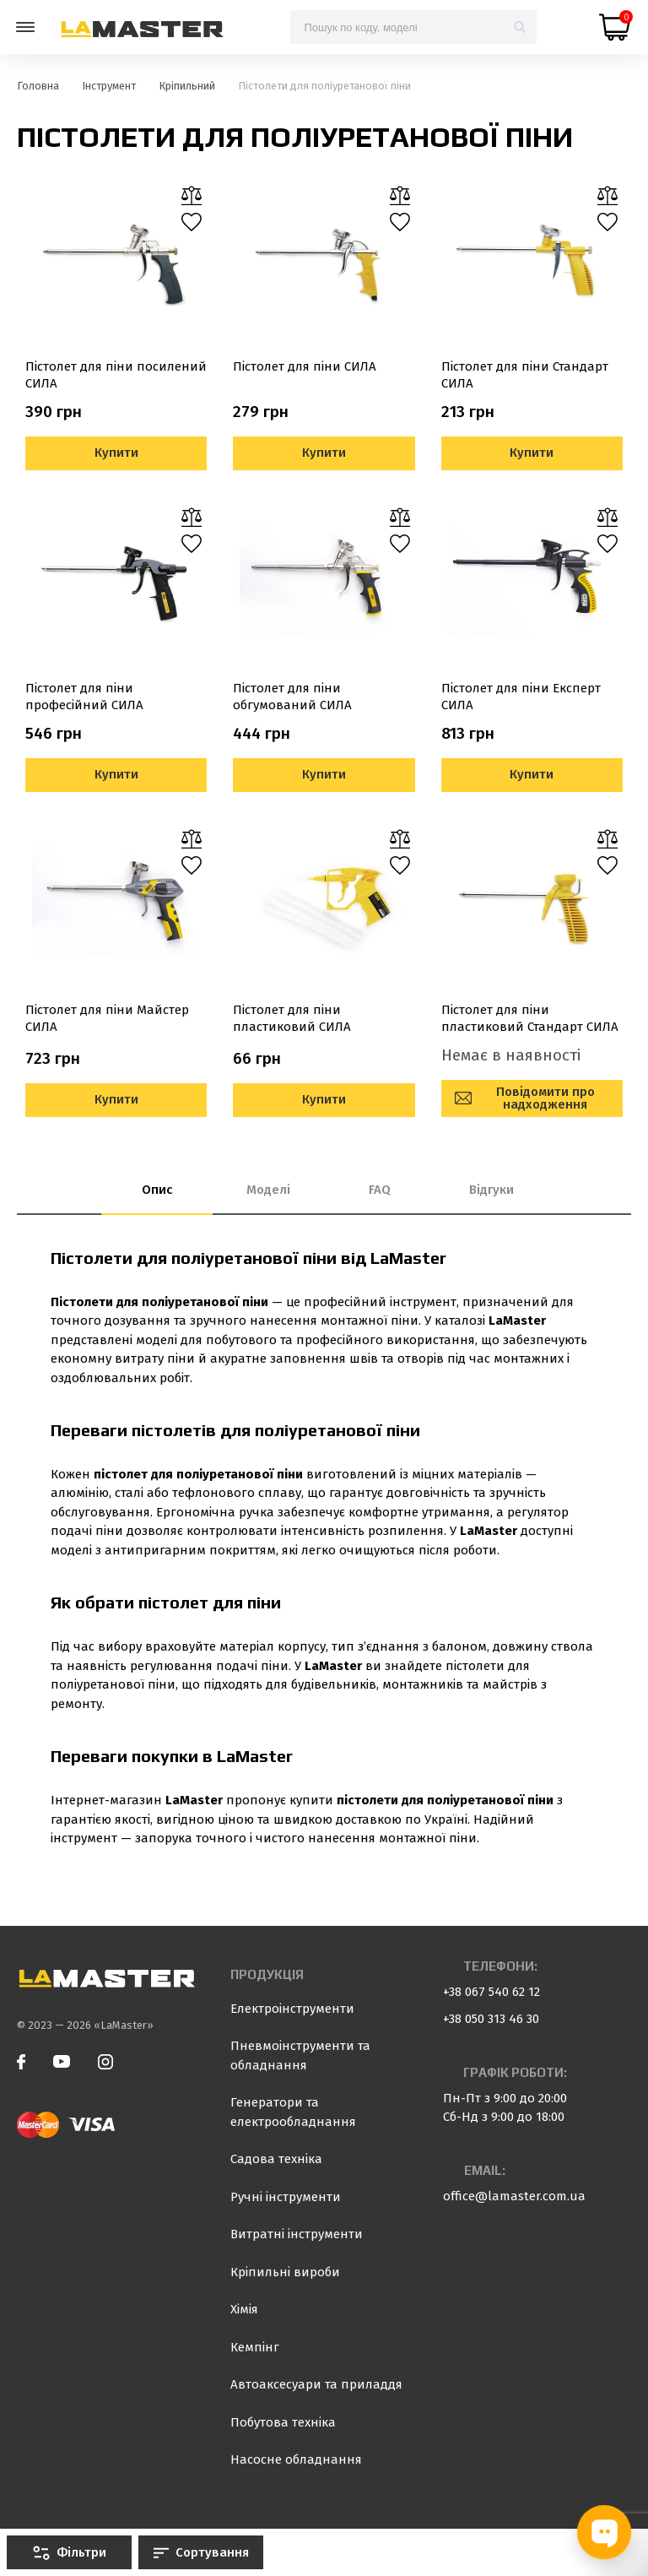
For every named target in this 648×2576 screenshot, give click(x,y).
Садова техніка (276, 2159)
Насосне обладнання (296, 2459)
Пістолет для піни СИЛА (304, 366)
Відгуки (491, 1189)
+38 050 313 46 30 (491, 2018)
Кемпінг (254, 2347)
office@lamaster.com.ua (514, 2196)
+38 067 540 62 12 (491, 1991)
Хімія (244, 2309)
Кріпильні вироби (285, 2272)
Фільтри (69, 2552)
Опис (157, 1189)
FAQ (380, 1189)
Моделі (268, 1189)
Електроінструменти (292, 2008)
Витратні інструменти (296, 2234)
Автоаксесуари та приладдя (316, 2384)
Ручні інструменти (285, 2197)
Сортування (201, 2552)
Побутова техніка (283, 2422)
